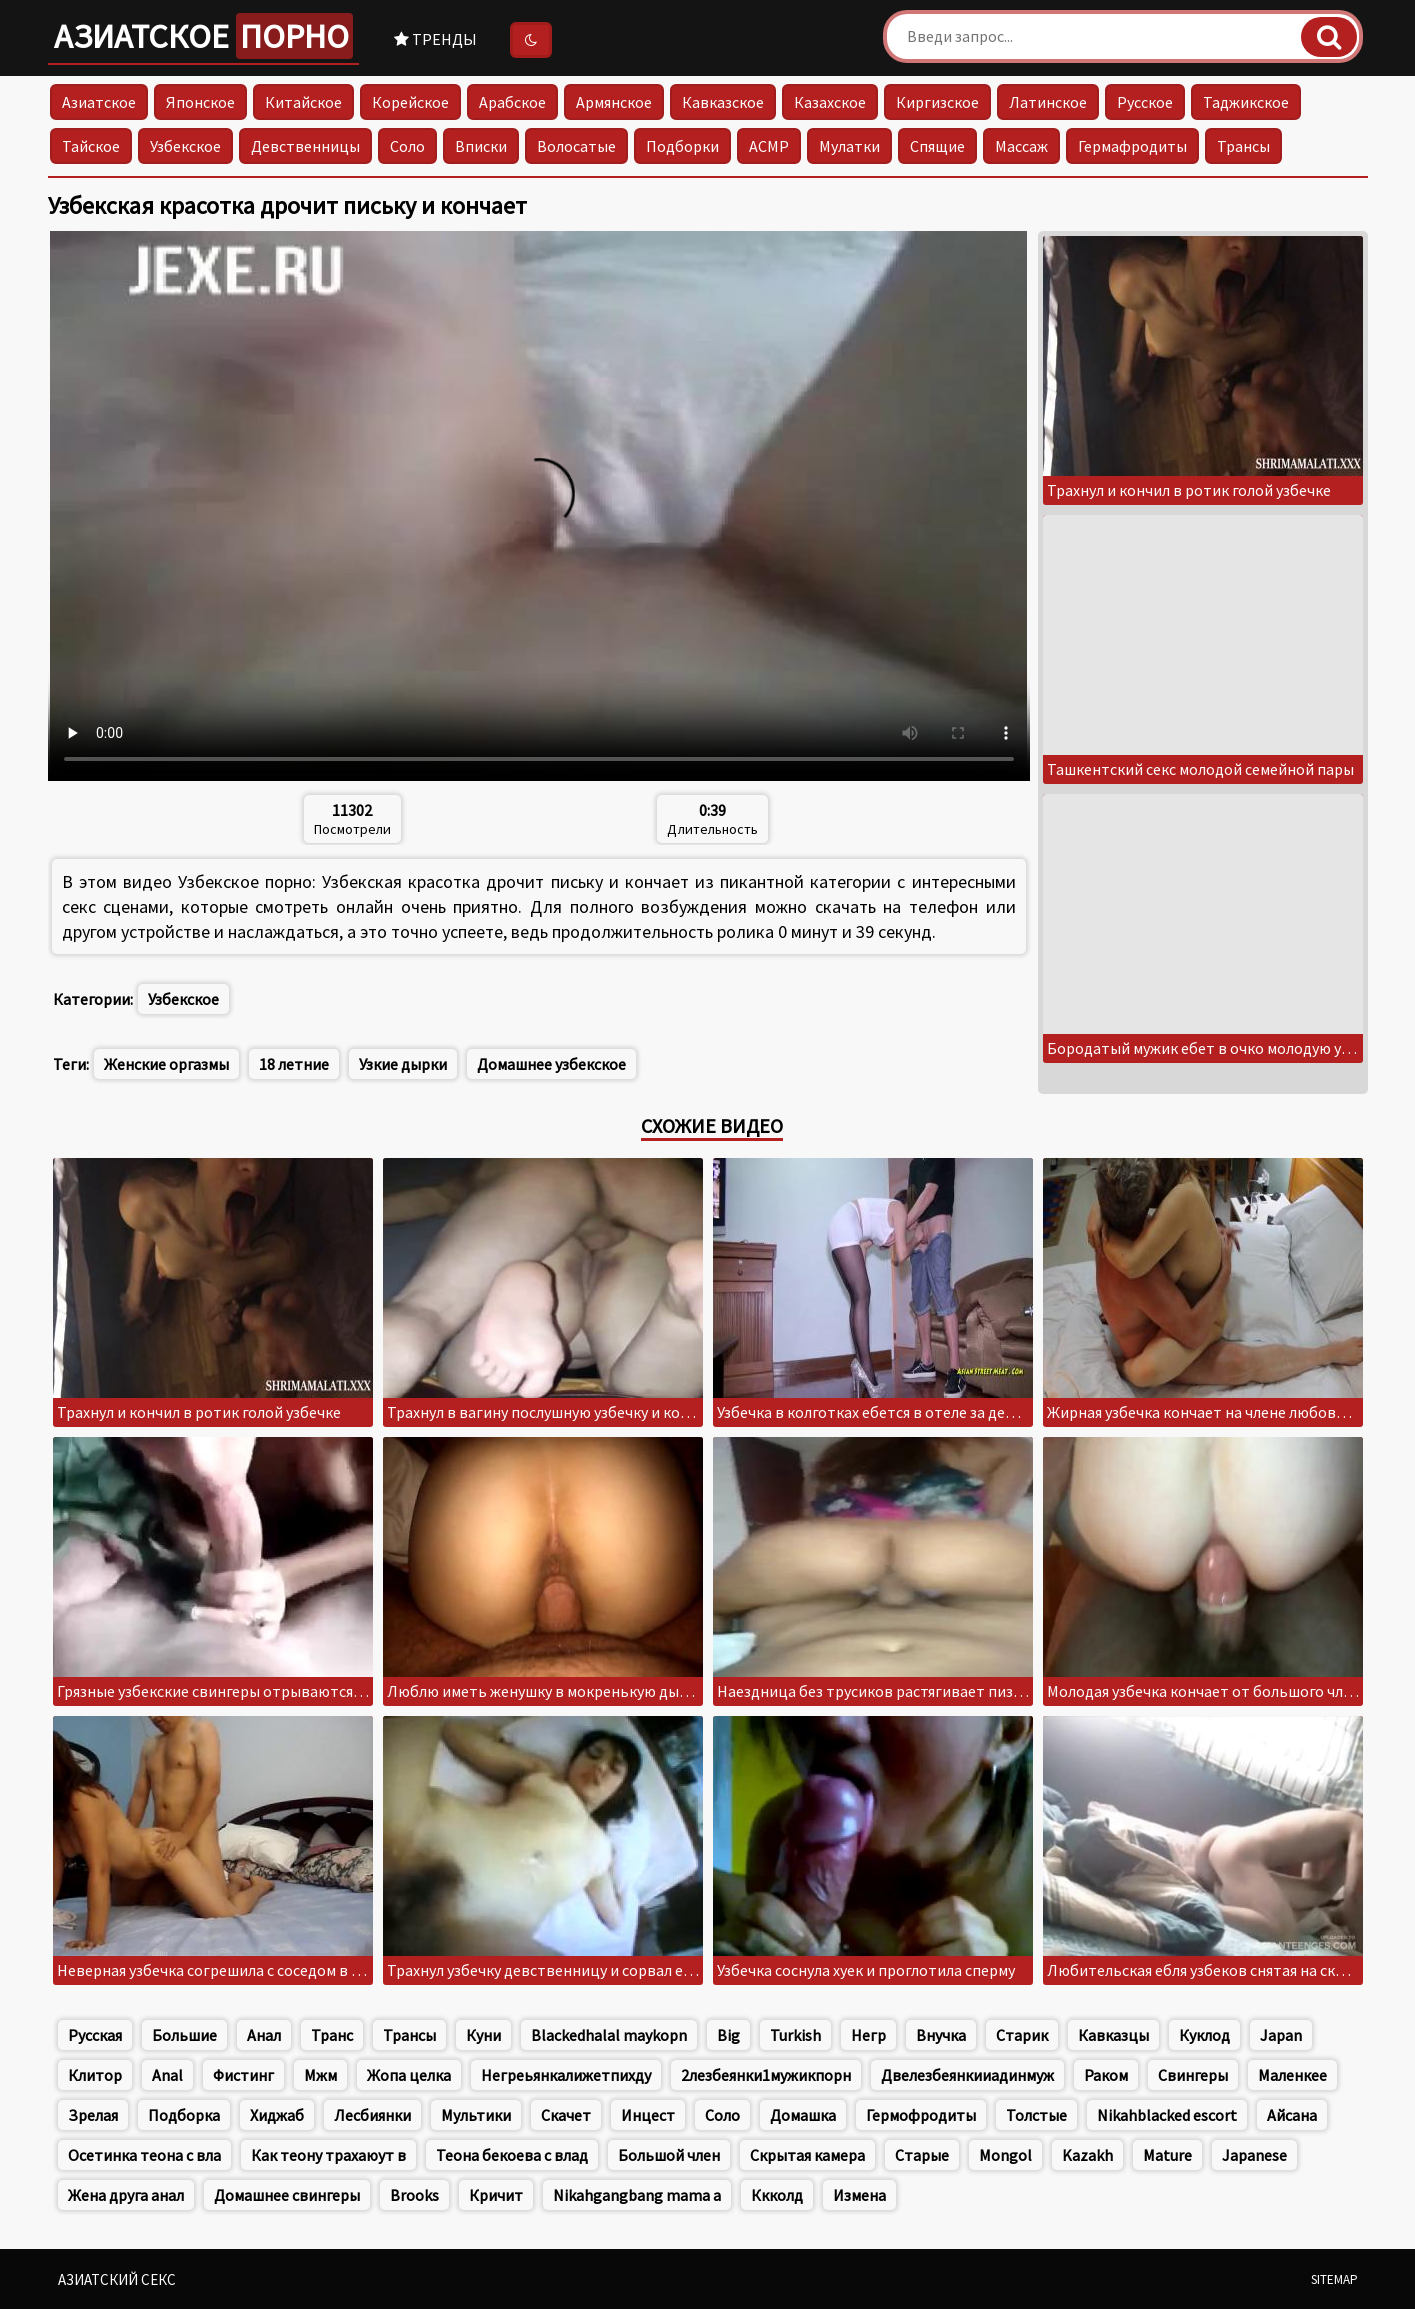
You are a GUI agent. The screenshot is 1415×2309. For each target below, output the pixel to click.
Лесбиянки (372, 2115)
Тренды (435, 39)
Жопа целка (409, 2075)
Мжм (320, 2075)
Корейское (410, 102)
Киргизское (937, 102)
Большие (184, 2035)
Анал (264, 2035)
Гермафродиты (1132, 146)
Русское (1145, 102)
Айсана (1292, 2115)
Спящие (937, 146)
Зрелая (93, 2115)
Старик (1022, 2035)
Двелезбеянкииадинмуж (967, 2075)
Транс (332, 2035)
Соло (407, 146)
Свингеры (1193, 2075)
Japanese (1254, 2155)
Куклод (1204, 2035)
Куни (483, 2035)
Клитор (95, 2075)
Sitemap (1334, 2279)
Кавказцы (1113, 2035)
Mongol (1005, 2155)
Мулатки (849, 146)
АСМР (769, 146)
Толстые (1036, 2115)
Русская (95, 2035)
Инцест (648, 2115)
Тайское (91, 146)
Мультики (476, 2115)
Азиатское (203, 36)
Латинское (1048, 102)
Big (728, 2035)
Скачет (566, 2115)
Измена (859, 2195)
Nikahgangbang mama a (637, 2195)
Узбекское (185, 146)
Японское (200, 102)
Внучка (941, 2035)
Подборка (184, 2115)
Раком (1106, 2075)
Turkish (795, 2035)
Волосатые (576, 146)
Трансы (1243, 146)
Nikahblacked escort (1167, 2115)
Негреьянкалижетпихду (566, 2075)
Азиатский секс (117, 2279)
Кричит (496, 2195)
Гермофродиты (921, 2115)
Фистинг (243, 2075)
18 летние (294, 1064)
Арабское (512, 102)
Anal (167, 2075)
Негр (868, 2035)
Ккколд (777, 2195)
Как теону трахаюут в (328, 2155)
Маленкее (1292, 2075)
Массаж (1021, 146)
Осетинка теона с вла (144, 2155)
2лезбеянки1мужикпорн (766, 2075)
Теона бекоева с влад (512, 2155)
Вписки (481, 146)
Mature (1167, 2155)
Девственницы (305, 146)
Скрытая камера (807, 2155)
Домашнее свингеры (287, 2195)
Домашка (803, 2115)
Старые (922, 2155)
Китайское (303, 102)
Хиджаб (277, 2115)
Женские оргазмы (166, 1064)
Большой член (669, 2155)
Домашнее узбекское (551, 1064)
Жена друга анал (126, 2195)
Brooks (414, 2195)
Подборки (682, 146)
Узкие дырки (403, 1064)
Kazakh (1087, 2155)
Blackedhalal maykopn (609, 2035)
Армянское (614, 102)
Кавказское (723, 102)
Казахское (830, 102)
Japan (1281, 2035)
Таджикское (1246, 102)
